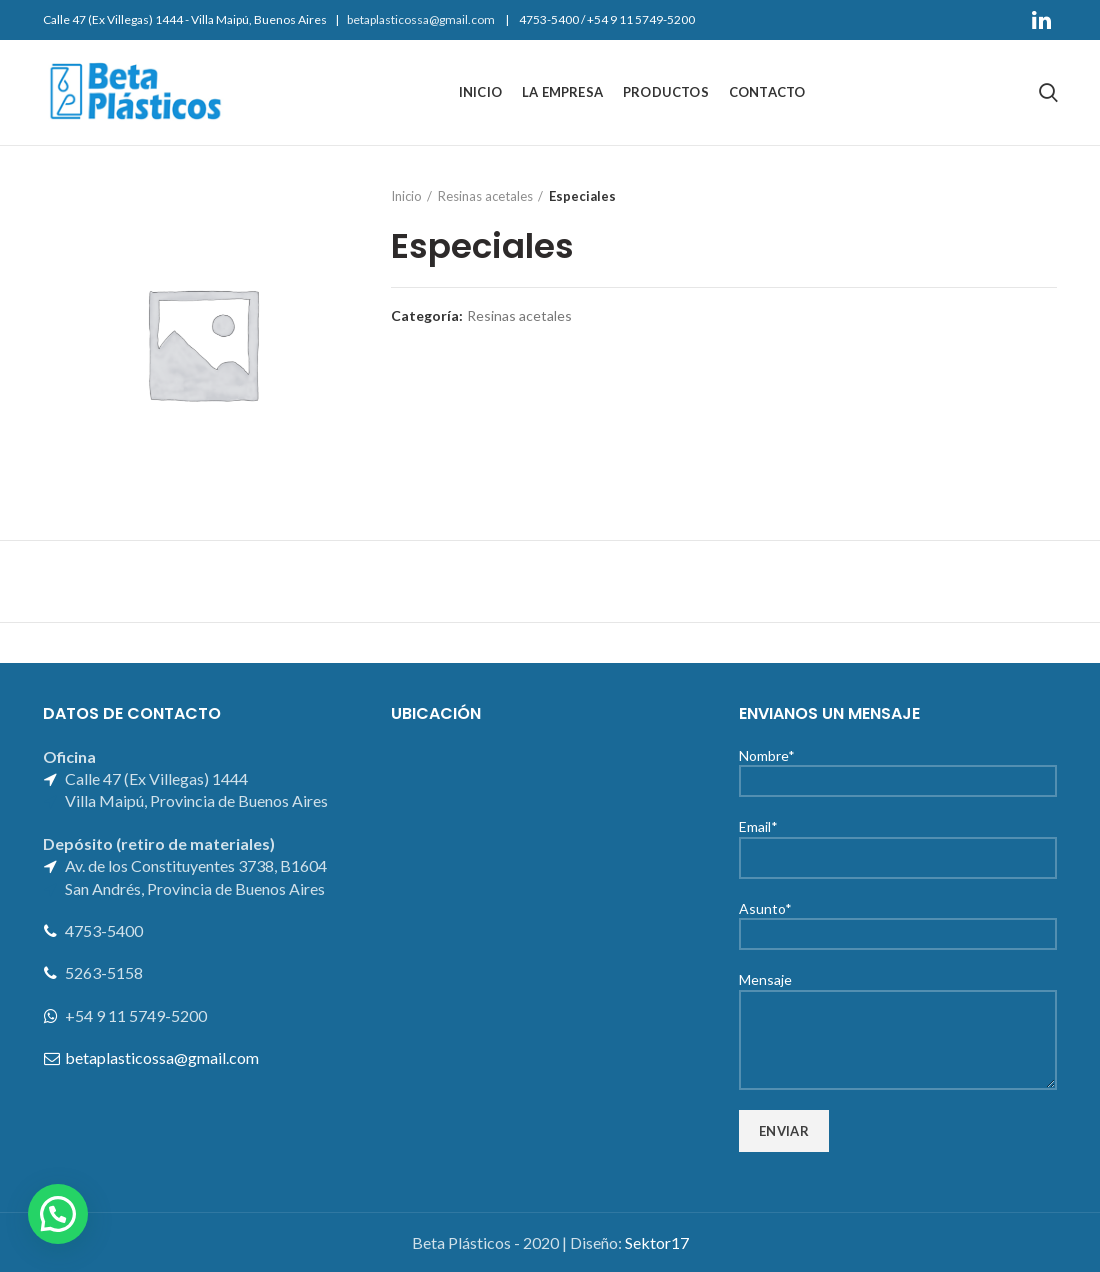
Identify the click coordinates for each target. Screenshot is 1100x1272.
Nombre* (898, 767)
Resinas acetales (485, 196)
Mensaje (898, 1008)
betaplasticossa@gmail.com (421, 19)
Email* (898, 841)
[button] (58, 1214)
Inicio (406, 196)
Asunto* (898, 920)
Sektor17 (657, 1242)
